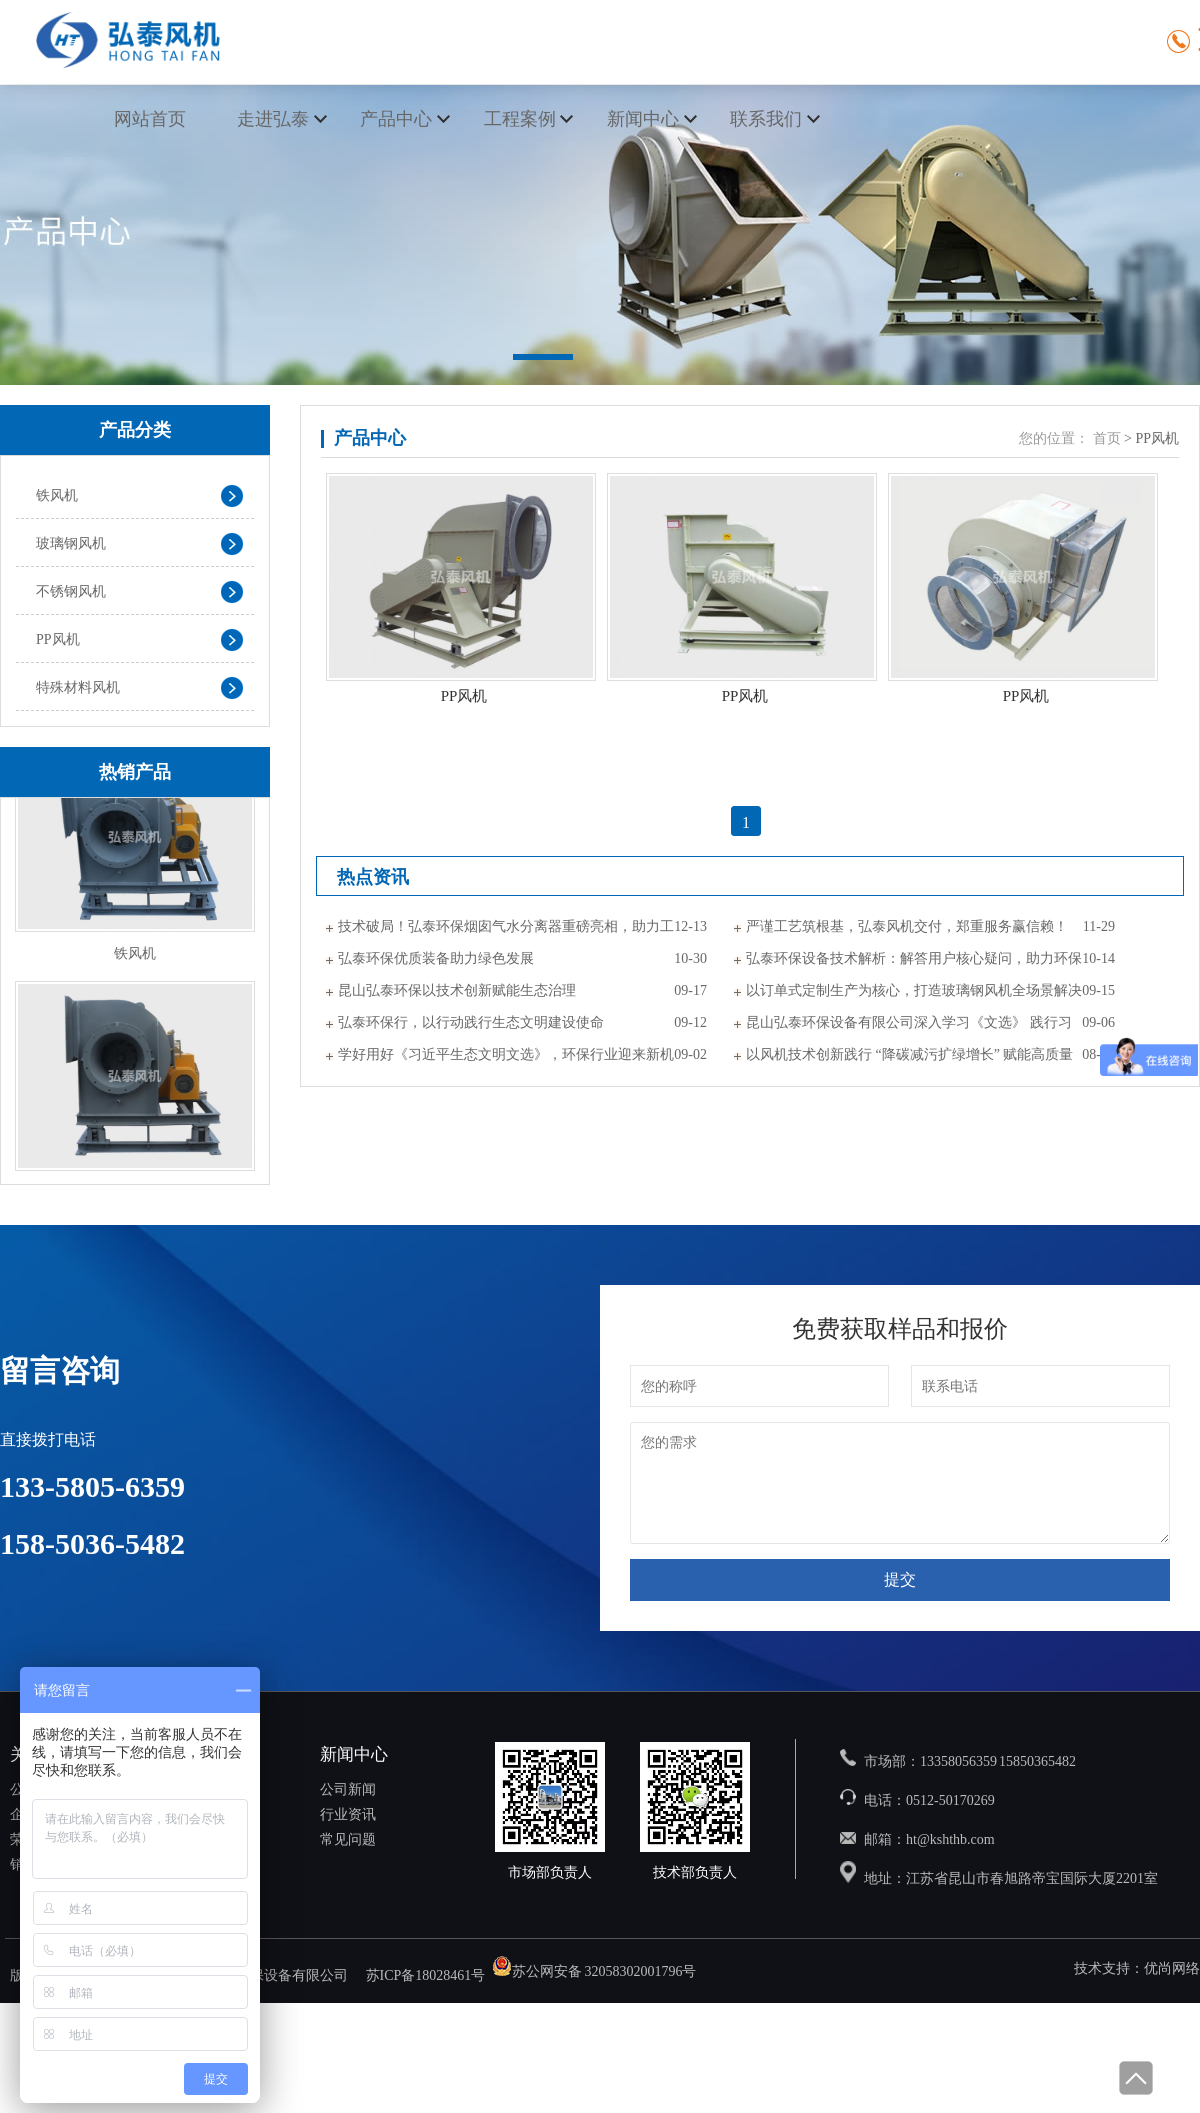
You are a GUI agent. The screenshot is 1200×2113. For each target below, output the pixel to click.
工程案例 (520, 119)
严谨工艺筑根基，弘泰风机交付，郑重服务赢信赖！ (907, 926)
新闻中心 (643, 119)
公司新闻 (348, 1789)
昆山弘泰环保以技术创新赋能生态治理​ (457, 990)
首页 (1107, 438)
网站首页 (150, 119)
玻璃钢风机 (71, 543)
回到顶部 (1135, 2078)
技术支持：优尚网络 (1137, 1968)
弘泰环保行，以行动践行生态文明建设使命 (471, 1022)
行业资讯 (348, 1814)
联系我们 (766, 119)
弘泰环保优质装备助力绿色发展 (436, 958)
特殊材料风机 (78, 687)
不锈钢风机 (71, 591)
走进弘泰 (273, 119)
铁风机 (57, 495)
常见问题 (348, 1839)
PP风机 (58, 639)
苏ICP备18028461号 (426, 1975)
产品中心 (396, 119)
